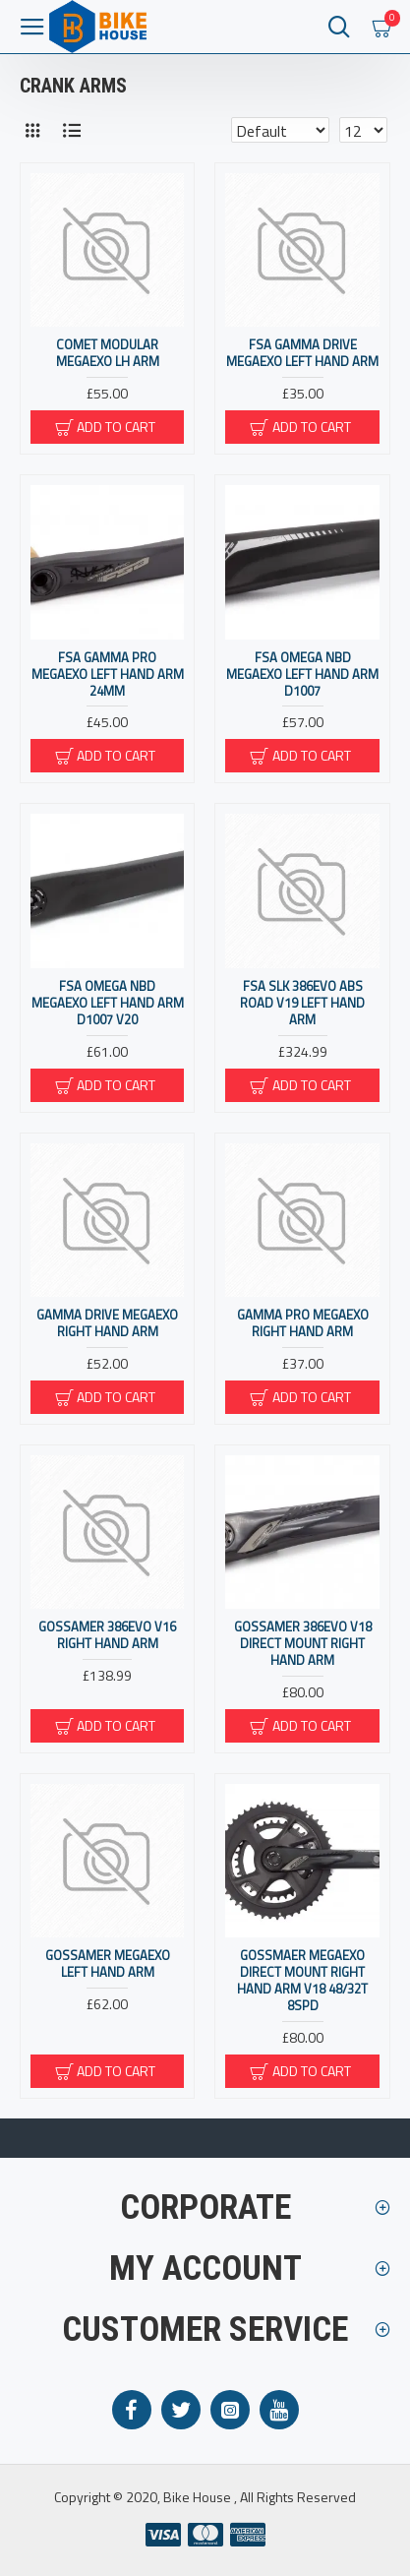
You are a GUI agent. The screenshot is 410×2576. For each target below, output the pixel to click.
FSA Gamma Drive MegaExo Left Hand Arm (302, 353)
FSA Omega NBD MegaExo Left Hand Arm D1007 (302, 674)
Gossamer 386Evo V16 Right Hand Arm (107, 1635)
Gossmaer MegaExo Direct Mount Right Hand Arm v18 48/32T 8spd (302, 1980)
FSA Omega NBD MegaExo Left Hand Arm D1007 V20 (107, 1003)
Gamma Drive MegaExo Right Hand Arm (107, 1323)
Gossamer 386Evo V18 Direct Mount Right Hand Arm (303, 1644)
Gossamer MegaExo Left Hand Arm (107, 1964)
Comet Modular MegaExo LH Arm (107, 353)
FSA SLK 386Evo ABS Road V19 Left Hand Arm (302, 1003)
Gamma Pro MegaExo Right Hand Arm (303, 1323)
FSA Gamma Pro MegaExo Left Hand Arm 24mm (107, 674)
